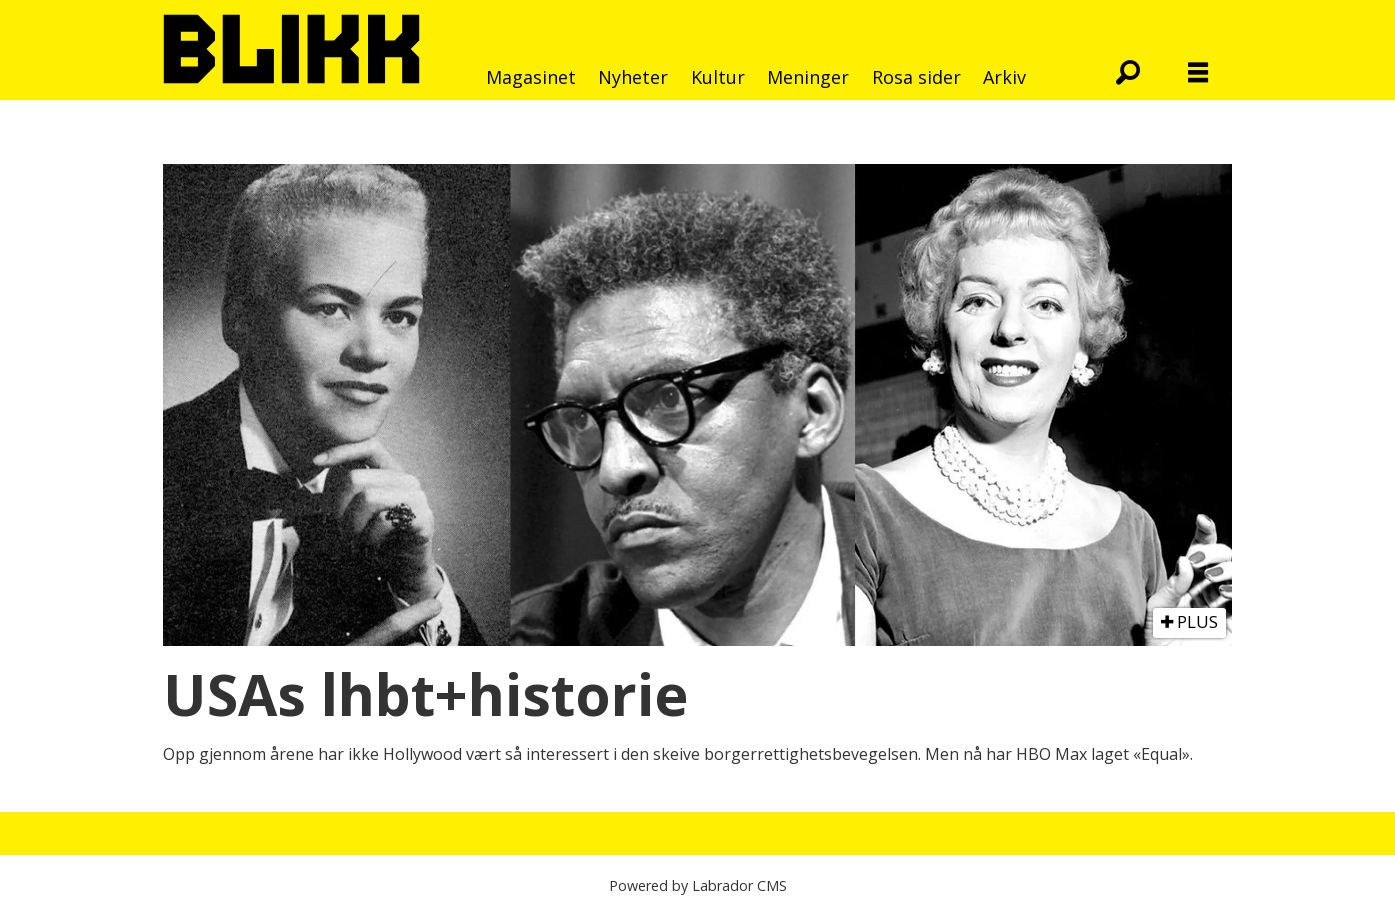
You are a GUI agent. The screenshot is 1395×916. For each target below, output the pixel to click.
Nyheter (633, 77)
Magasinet (531, 77)
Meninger (808, 77)
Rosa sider (916, 77)
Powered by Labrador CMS (698, 885)
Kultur (718, 77)
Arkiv (1004, 77)
